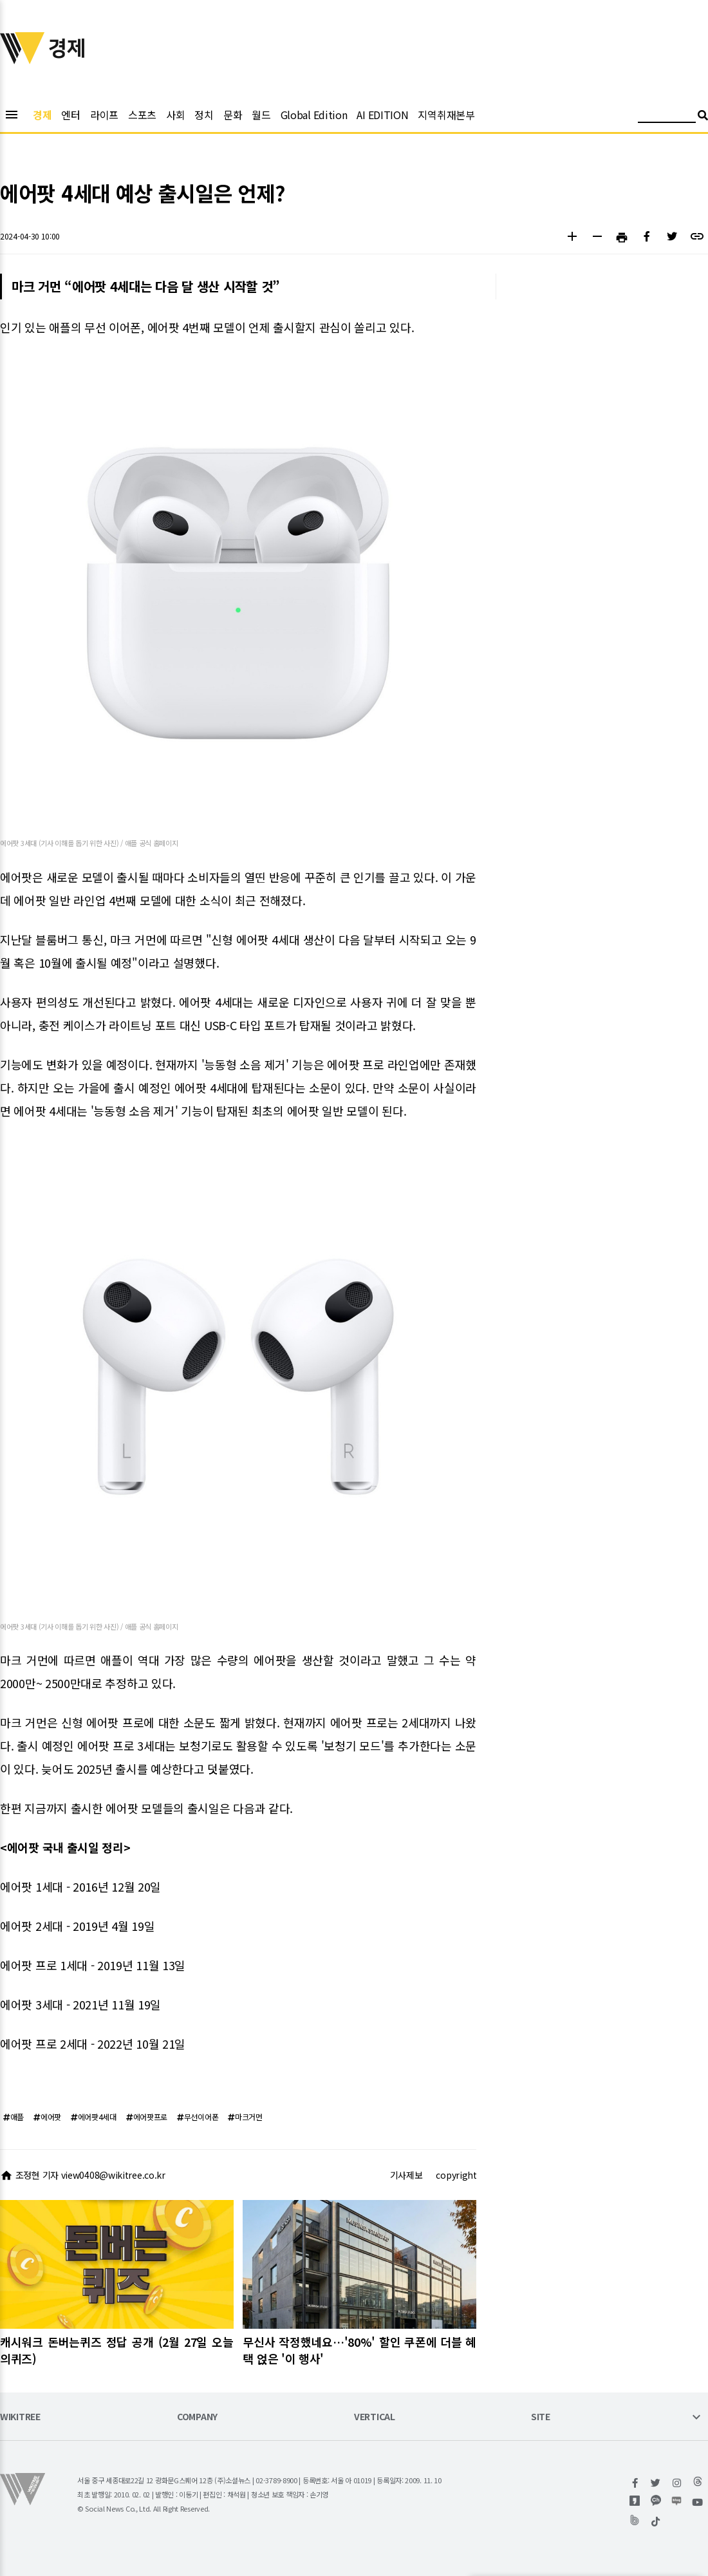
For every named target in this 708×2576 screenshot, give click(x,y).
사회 (175, 114)
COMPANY (197, 2417)
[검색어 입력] (667, 117)
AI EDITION (382, 114)
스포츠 (142, 114)
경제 (42, 114)
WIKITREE (20, 2417)
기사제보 (406, 2174)
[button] (572, 238)
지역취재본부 (446, 114)
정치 (203, 114)
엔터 (70, 114)
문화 (232, 114)
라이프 (104, 114)
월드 (261, 114)
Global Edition (314, 114)
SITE (540, 2417)
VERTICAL (374, 2417)
